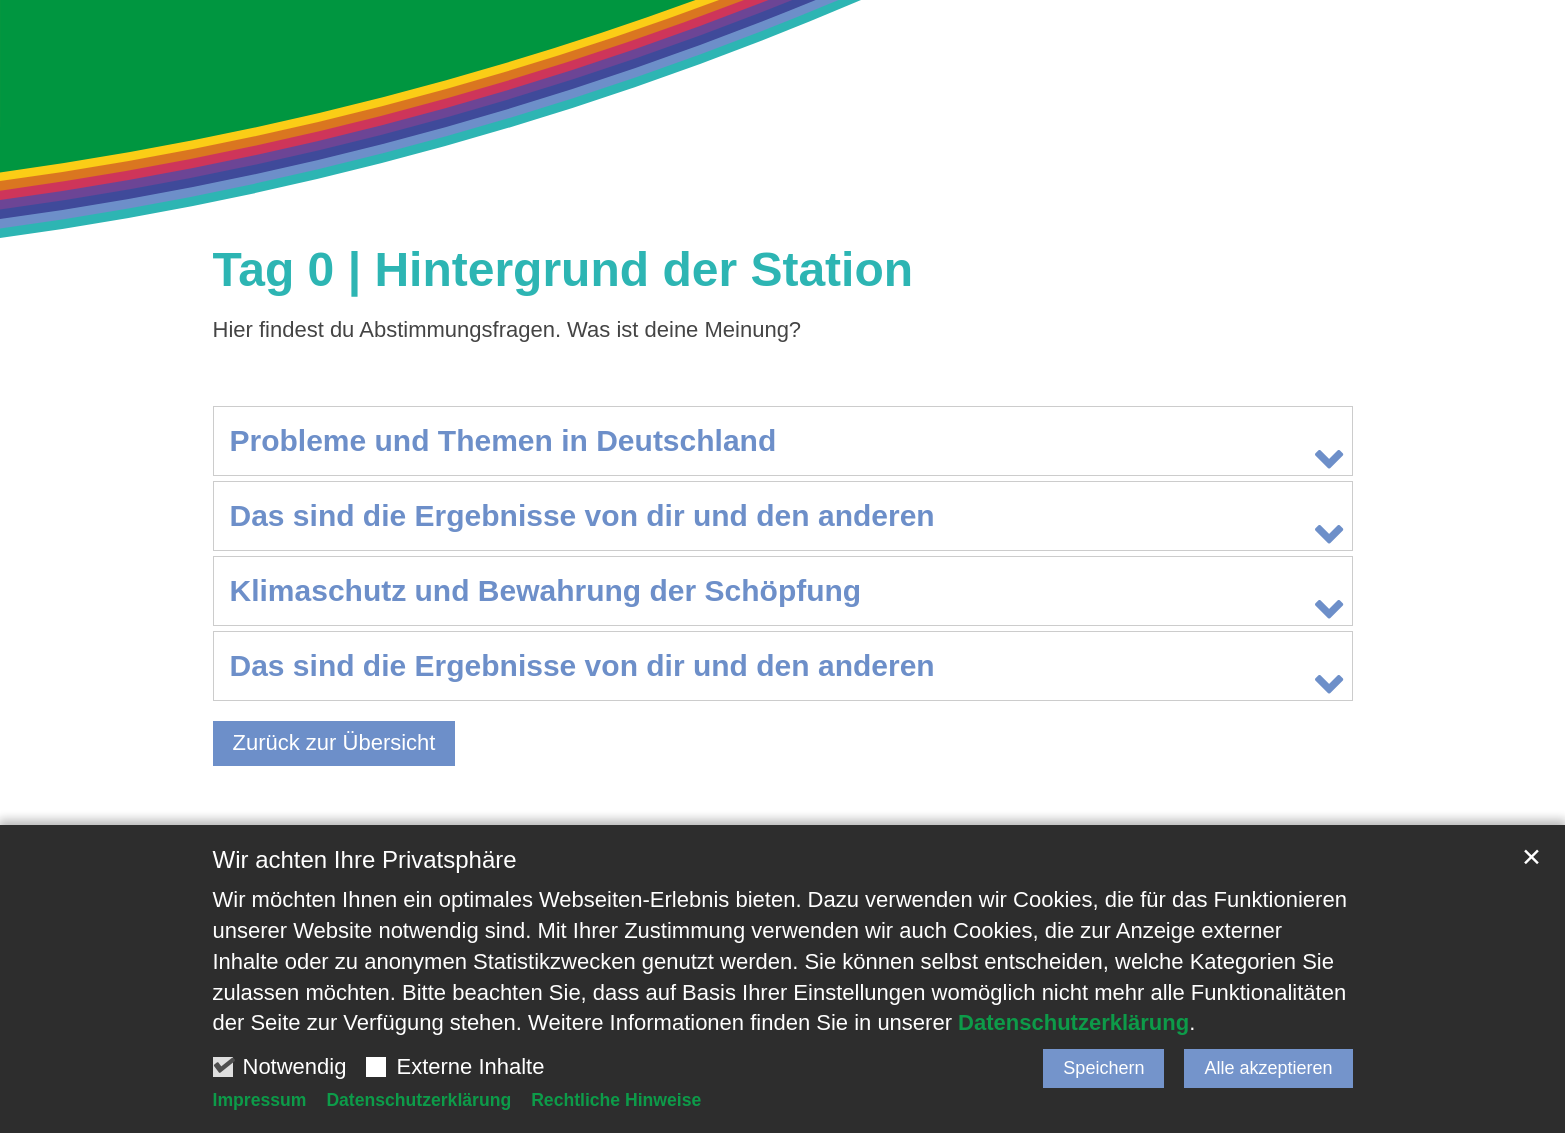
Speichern (1103, 1068)
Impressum (260, 1100)
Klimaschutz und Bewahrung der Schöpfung (546, 590)
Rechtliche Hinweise (616, 1100)
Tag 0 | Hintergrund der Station (563, 269)
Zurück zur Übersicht (334, 742)
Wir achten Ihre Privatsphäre (365, 859)
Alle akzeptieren (1268, 1068)
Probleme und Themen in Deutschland (503, 440)
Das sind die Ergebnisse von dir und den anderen (582, 515)
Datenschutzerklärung (1073, 1022)
